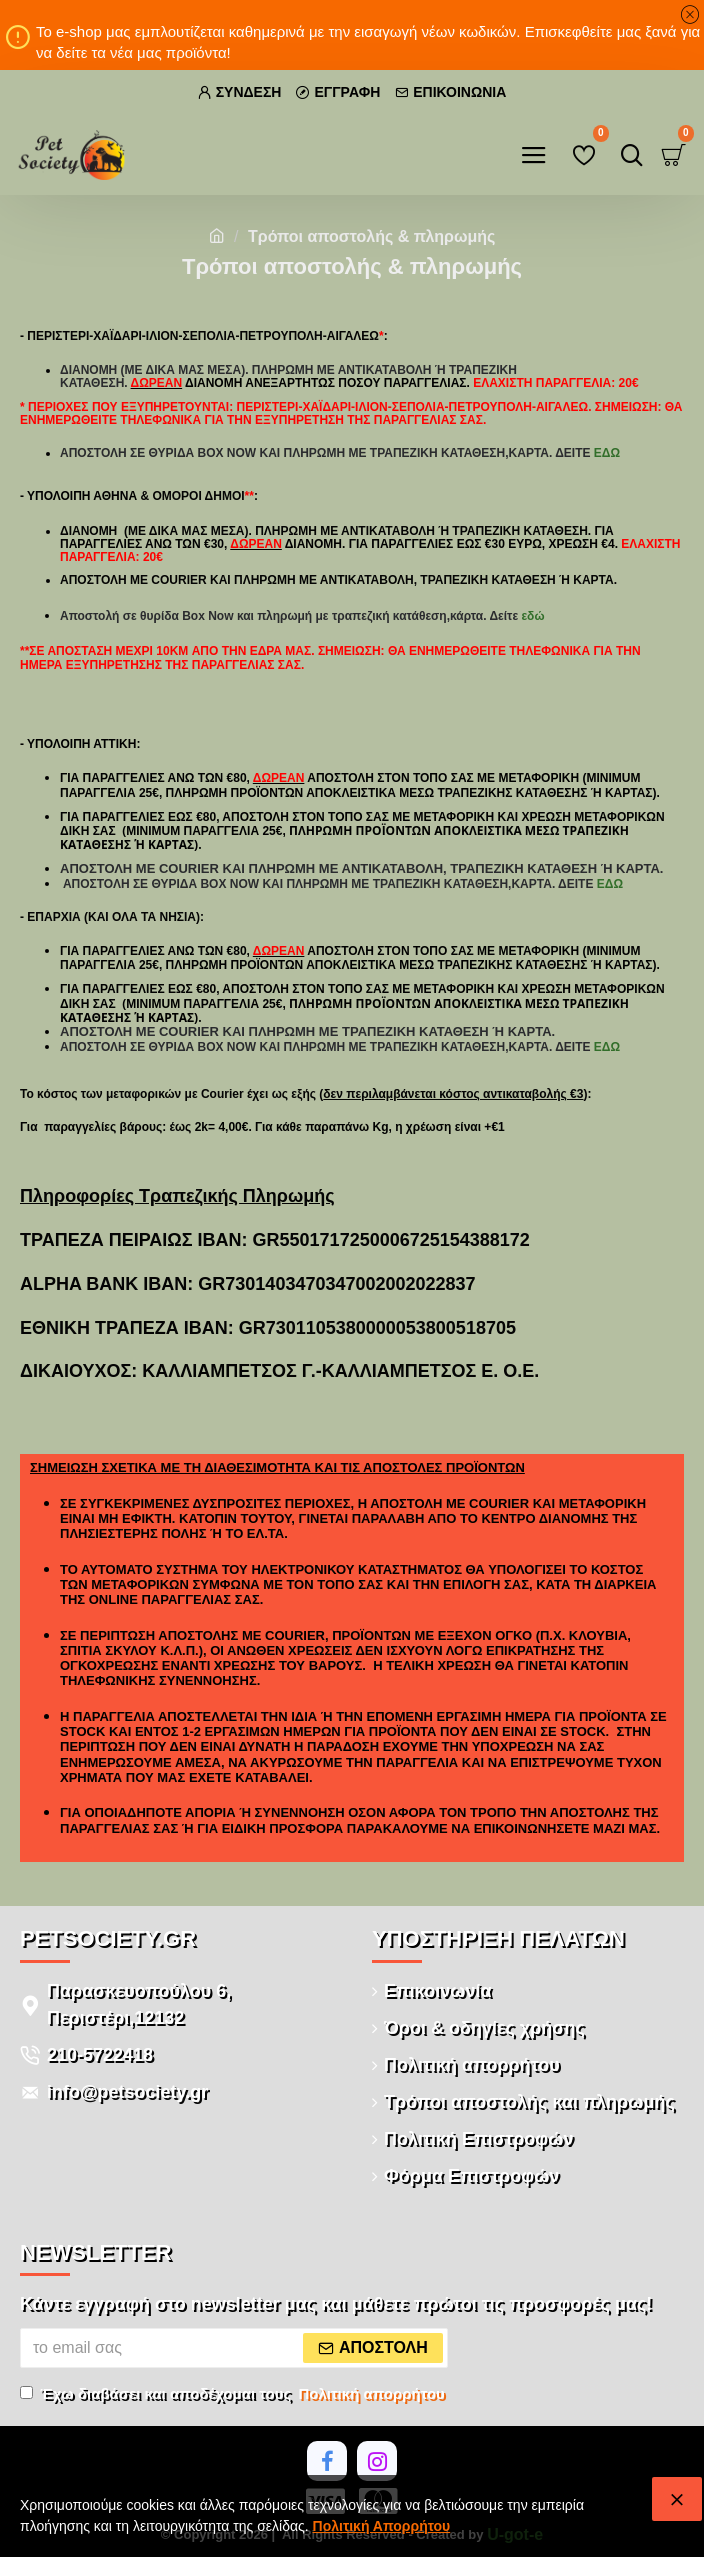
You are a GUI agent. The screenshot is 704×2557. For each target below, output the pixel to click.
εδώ (607, 453)
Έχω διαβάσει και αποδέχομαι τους (234, 2394)
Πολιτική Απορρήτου (382, 2526)
